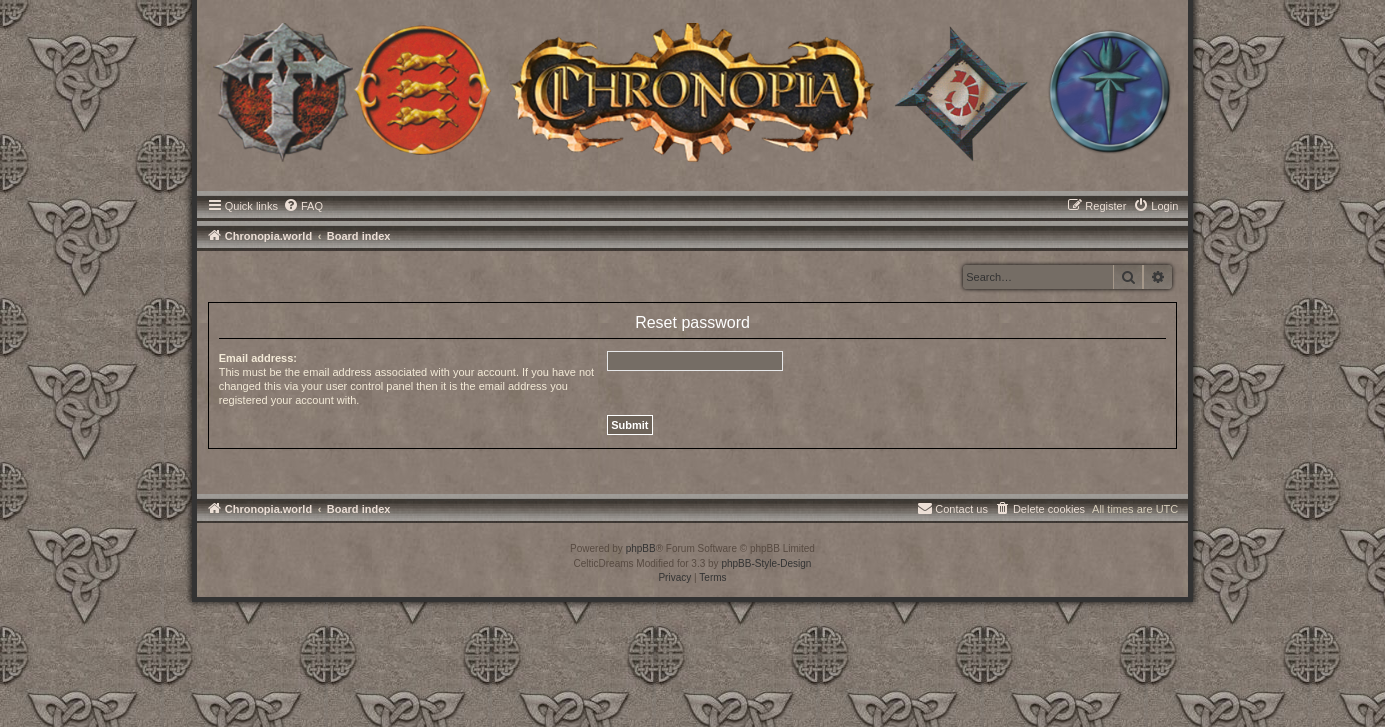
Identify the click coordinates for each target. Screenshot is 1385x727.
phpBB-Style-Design (766, 563)
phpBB (641, 548)
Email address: (258, 358)
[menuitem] (303, 206)
